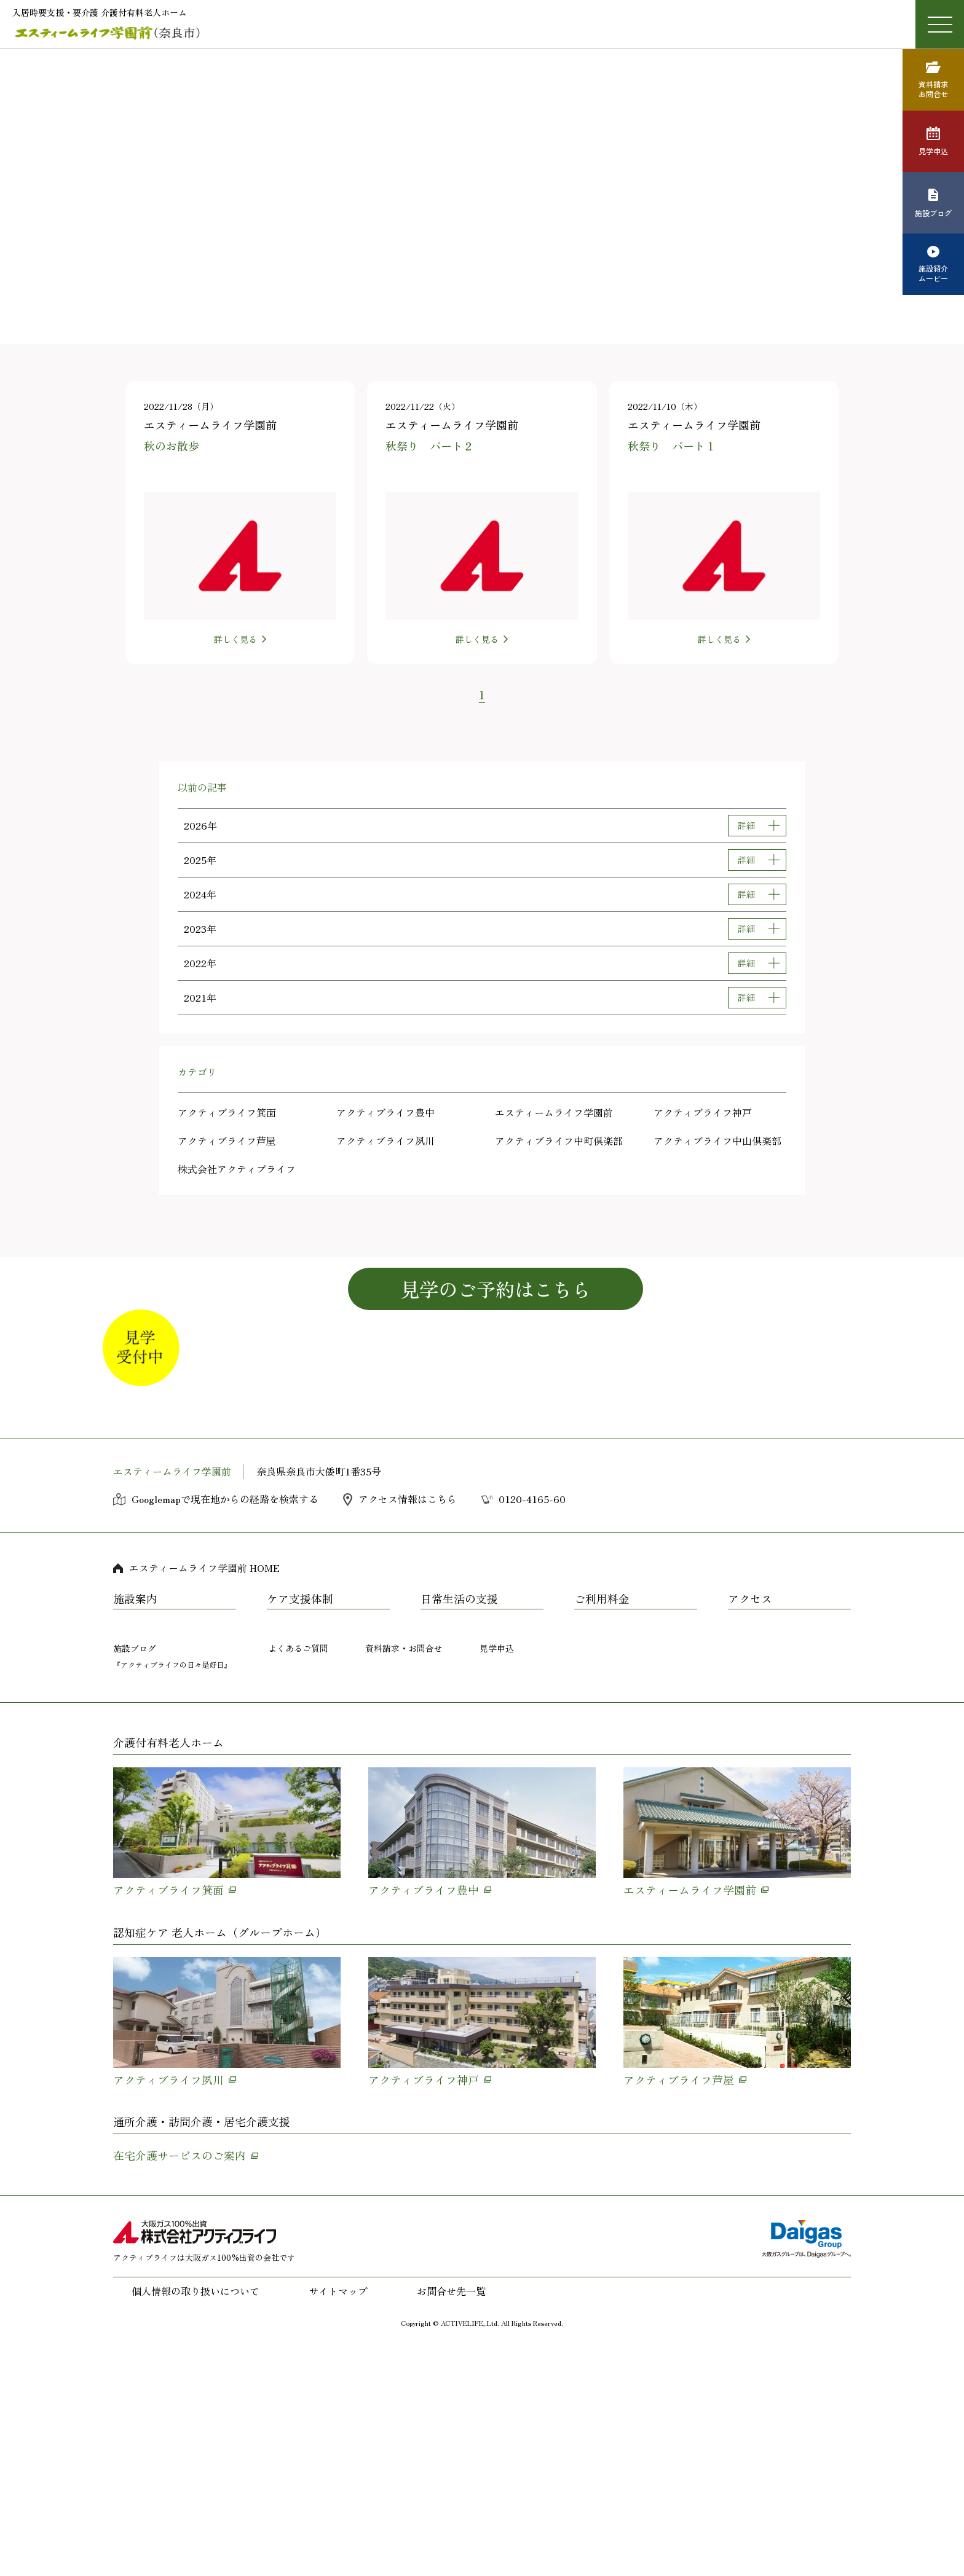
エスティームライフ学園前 (554, 1112)
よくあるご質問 (298, 1877)
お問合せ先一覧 (451, 2520)
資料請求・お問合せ (404, 1877)
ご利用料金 (602, 1828)
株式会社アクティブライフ (237, 1168)
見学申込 (497, 1877)
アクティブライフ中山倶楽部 (717, 1140)
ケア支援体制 (300, 1828)
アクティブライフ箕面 (227, 1112)
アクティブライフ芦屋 (227, 1140)
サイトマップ (338, 2520)
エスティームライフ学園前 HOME (204, 1796)
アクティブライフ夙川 (385, 1140)
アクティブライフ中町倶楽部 (559, 1140)
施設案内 (135, 1828)
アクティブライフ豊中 (385, 1112)
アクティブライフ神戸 (703, 1112)
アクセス (750, 1828)
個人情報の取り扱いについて (195, 2520)
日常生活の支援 (459, 1828)
